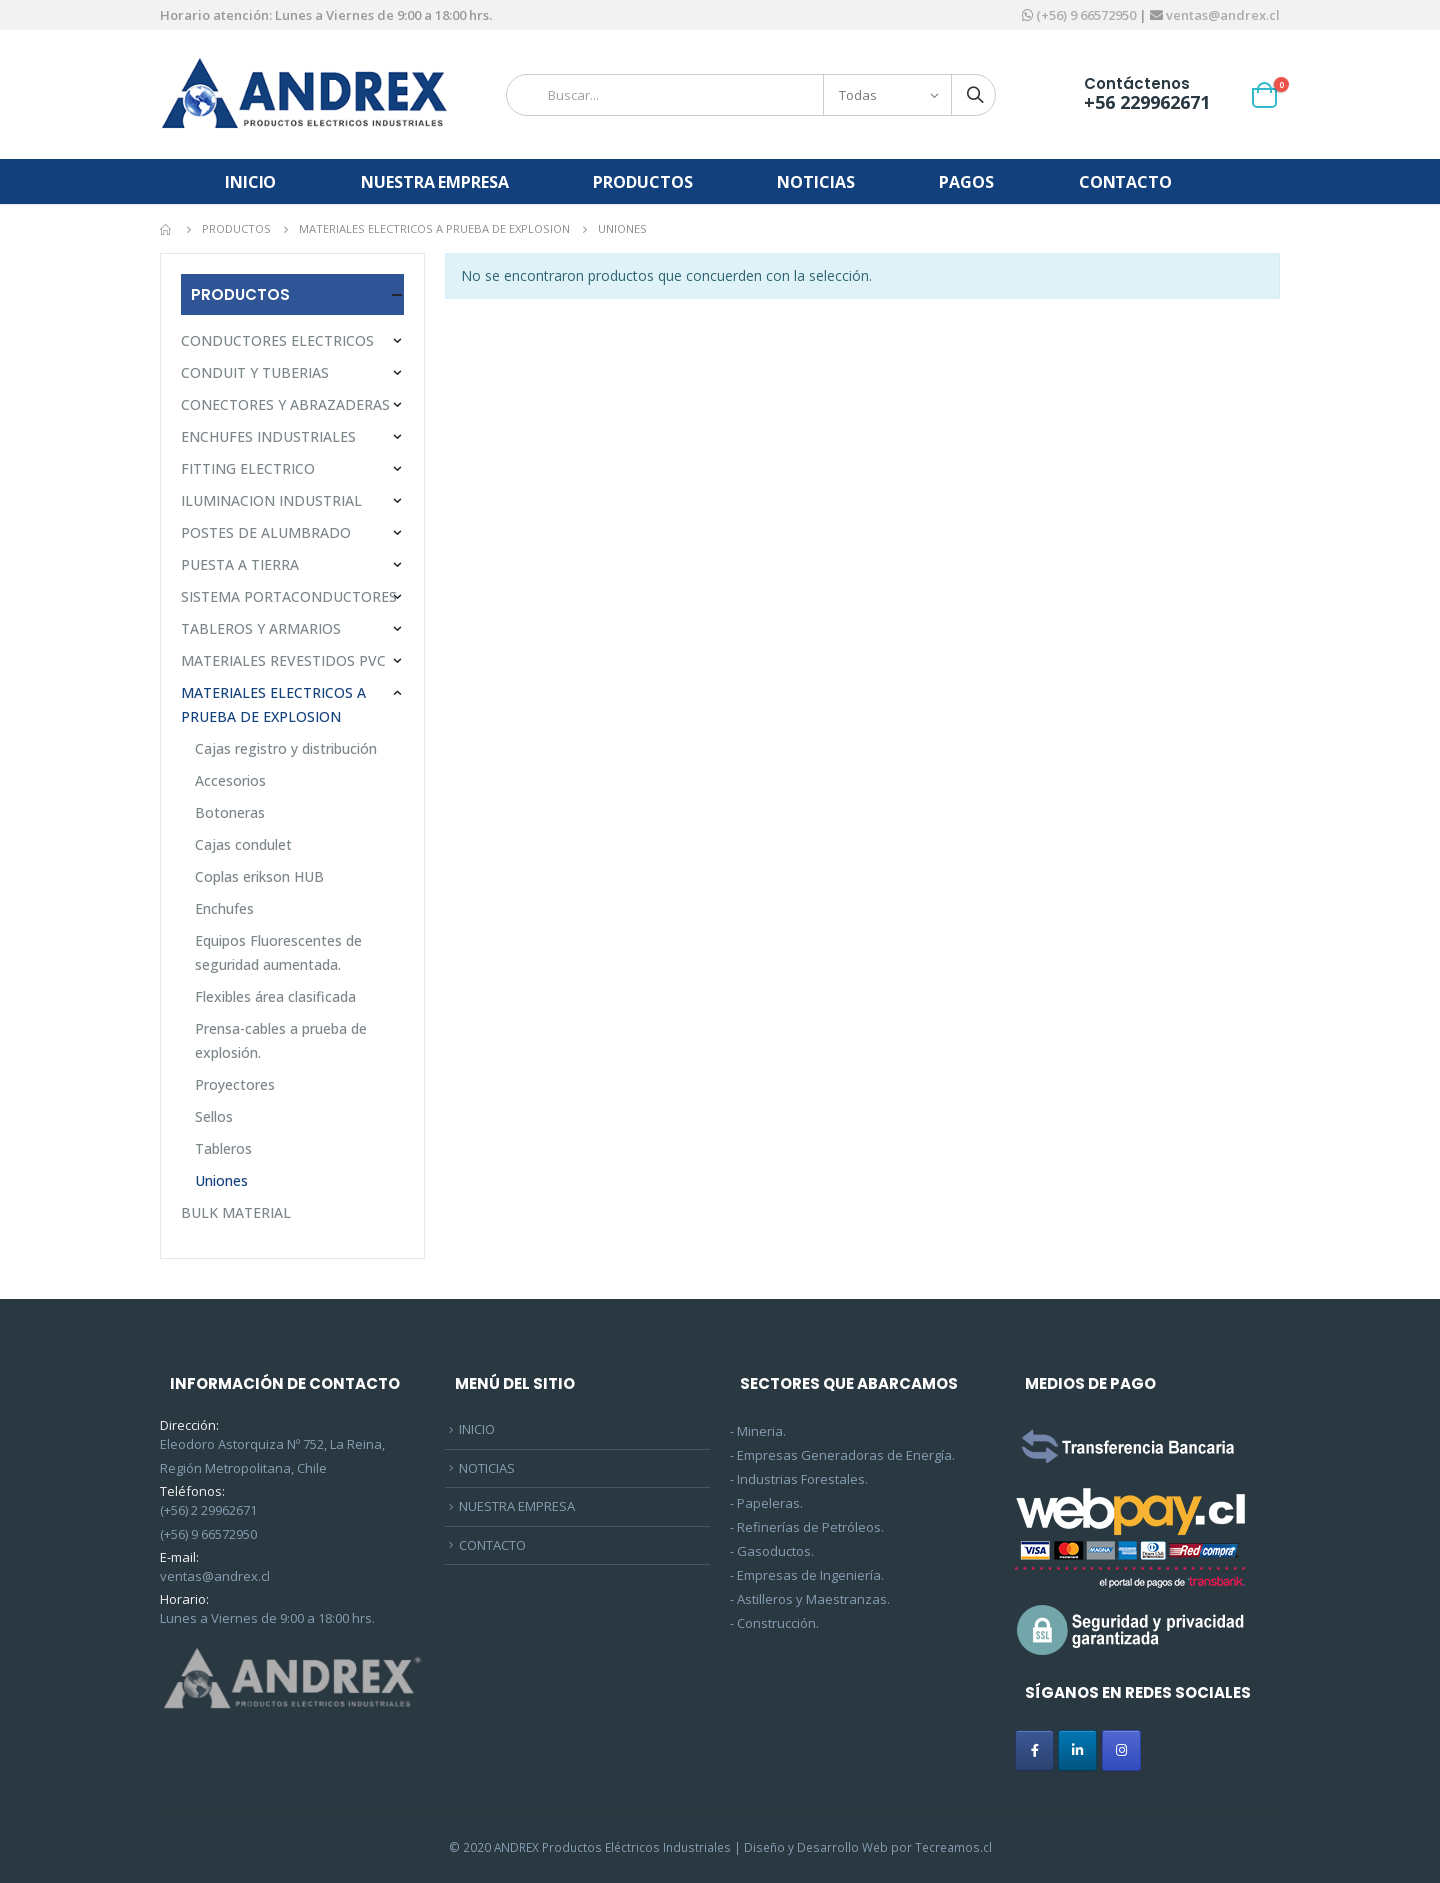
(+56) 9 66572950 (1086, 15)
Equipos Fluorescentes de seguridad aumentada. (278, 952)
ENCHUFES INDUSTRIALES (268, 436)
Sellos (214, 1116)
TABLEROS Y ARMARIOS (261, 628)
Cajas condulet (243, 844)
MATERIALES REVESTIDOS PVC (283, 660)
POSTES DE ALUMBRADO (266, 532)
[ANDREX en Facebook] (1034, 1750)
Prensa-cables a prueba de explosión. (281, 1040)
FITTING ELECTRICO (248, 468)
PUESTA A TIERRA (240, 564)
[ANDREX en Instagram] (1121, 1750)
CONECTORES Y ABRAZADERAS (285, 404)
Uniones (221, 1180)
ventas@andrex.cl (1221, 15)
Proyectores (235, 1084)
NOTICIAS (815, 182)
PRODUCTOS (642, 182)
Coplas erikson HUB (259, 876)
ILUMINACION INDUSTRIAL (271, 500)
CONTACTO (1125, 182)
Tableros (223, 1148)
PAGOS (966, 182)
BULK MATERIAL (236, 1212)
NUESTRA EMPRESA (434, 182)
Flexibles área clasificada (275, 996)
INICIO (250, 182)
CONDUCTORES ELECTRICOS (277, 340)
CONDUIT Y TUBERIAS (255, 372)
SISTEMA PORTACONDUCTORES (289, 596)
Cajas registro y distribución (286, 748)
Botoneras (230, 812)
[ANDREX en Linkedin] (1077, 1750)
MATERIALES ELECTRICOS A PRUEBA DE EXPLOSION (273, 704)
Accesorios (230, 780)
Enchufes (224, 908)
